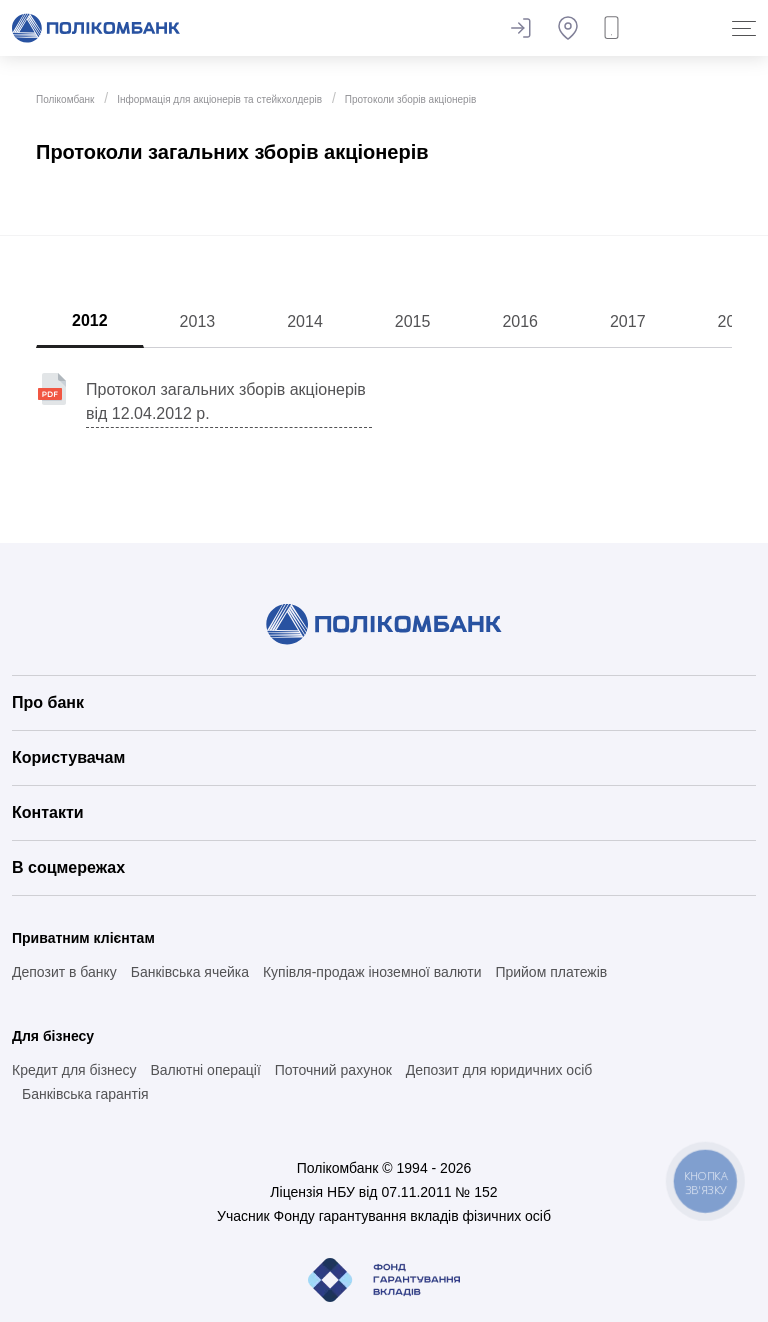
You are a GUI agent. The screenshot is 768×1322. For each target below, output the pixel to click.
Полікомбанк (65, 99)
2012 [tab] (90, 320)
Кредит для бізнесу (74, 1070)
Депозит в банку (64, 972)
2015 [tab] (413, 321)
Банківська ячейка (190, 972)
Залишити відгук (520, 28)
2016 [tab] (520, 321)
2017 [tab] (628, 321)
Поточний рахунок (333, 1070)
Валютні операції (205, 1070)
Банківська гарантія (85, 1094)
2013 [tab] (198, 321)
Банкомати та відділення (568, 28)
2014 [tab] (305, 321)
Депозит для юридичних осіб (499, 1070)
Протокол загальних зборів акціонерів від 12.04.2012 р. (226, 401)
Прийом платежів (551, 972)
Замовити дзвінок (616, 28)
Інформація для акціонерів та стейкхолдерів (219, 99)
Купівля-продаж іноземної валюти (372, 972)
